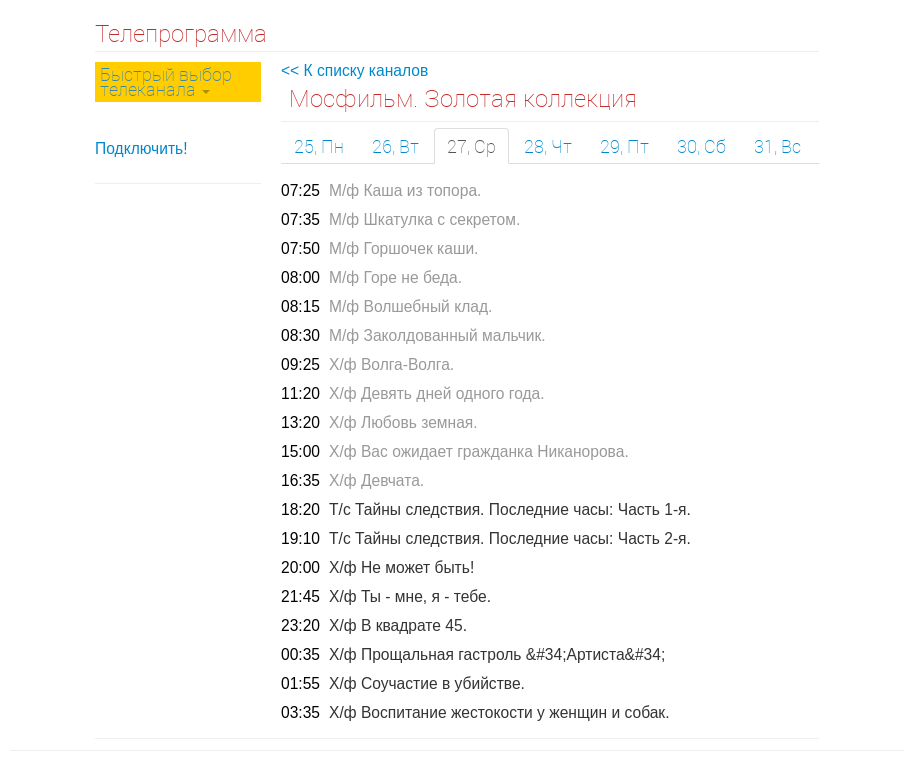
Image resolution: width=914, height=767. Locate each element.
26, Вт (395, 146)
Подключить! (141, 148)
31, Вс (777, 146)
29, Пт (624, 146)
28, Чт (548, 146)
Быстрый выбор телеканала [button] (166, 81)
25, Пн (319, 146)
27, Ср (471, 146)
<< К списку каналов (354, 70)
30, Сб (701, 146)
